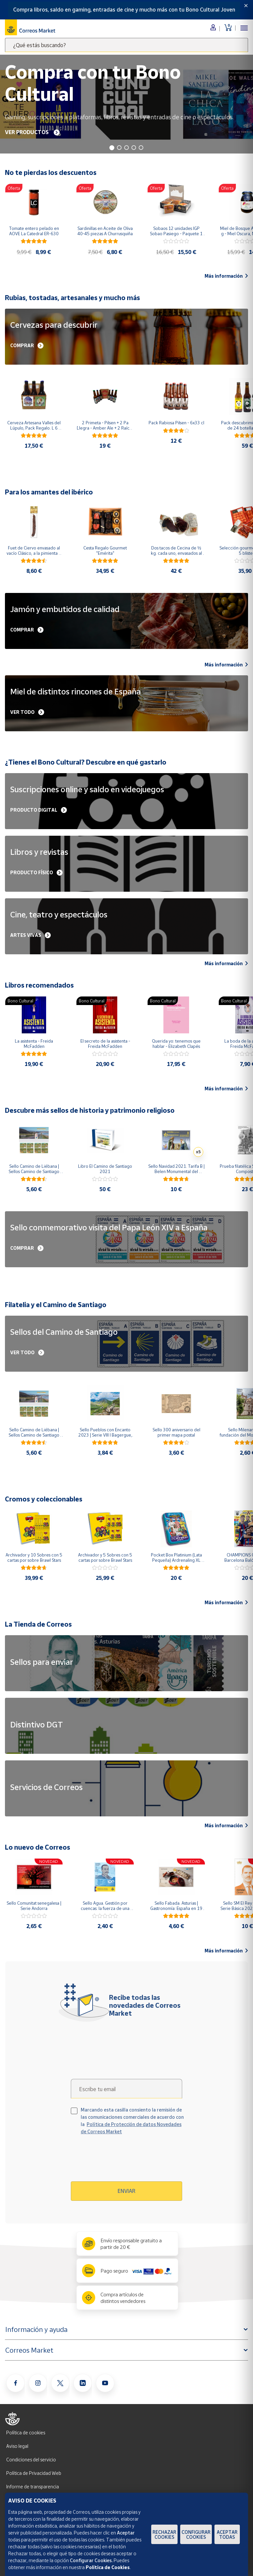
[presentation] (127, 2160)
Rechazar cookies (164, 2534)
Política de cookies (25, 2432)
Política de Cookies (108, 2567)
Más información (226, 276)
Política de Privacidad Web (33, 2473)
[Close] (246, 6)
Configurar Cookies (196, 2534)
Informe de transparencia (32, 2486)
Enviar (126, 2191)
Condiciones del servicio (31, 2459)
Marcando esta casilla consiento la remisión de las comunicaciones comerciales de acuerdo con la (132, 2120)
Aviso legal (17, 2446)
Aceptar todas (227, 2534)
